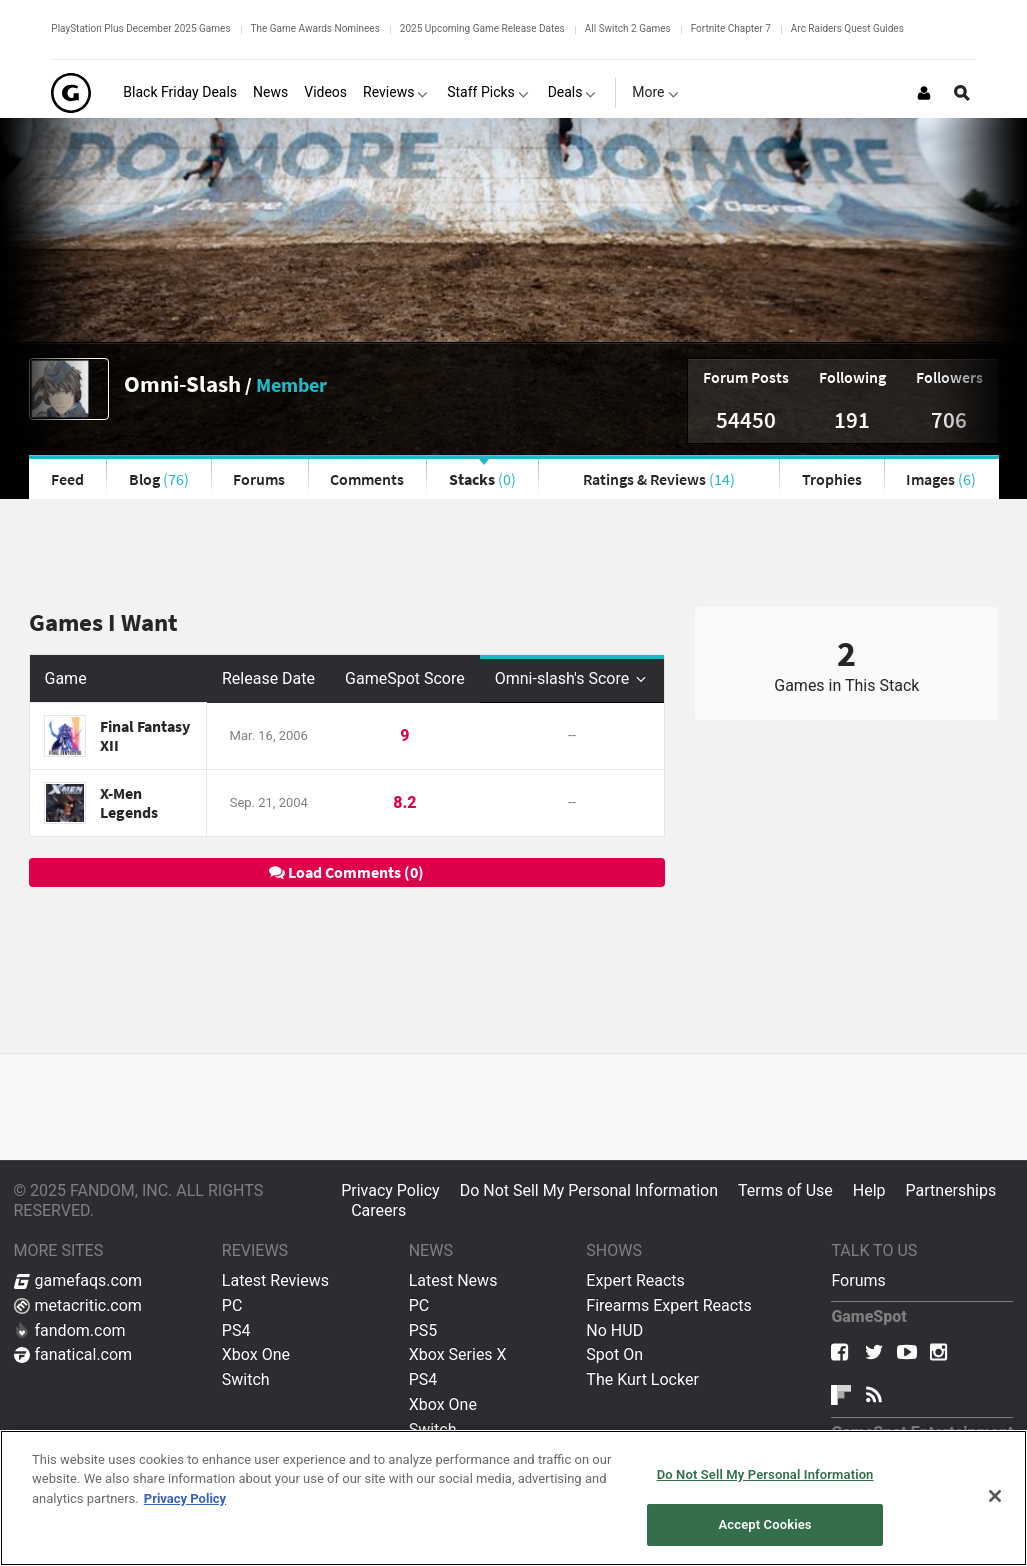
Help (869, 1190)
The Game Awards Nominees (315, 28)
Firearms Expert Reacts (668, 1305)
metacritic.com (78, 1305)
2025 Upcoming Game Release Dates (482, 28)
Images (941, 479)
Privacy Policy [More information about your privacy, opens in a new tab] (185, 1498)
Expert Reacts (635, 1280)
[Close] (995, 1496)
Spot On (614, 1354)
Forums (259, 479)
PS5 (423, 1330)
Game (66, 678)
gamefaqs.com (78, 1280)
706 (949, 419)
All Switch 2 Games (628, 28)
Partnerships (951, 1190)
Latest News (453, 1280)
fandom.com (70, 1330)
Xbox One (256, 1354)
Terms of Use (785, 1190)
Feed (67, 479)
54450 (746, 419)
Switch (246, 1379)
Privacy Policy (390, 1190)
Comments (367, 479)
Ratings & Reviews (659, 479)
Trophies (832, 479)
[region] (513, 1498)
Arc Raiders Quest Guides (847, 28)
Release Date (268, 678)
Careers (378, 1210)
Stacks (482, 479)
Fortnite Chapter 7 (731, 28)
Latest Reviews (275, 1280)
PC (232, 1305)
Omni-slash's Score (572, 678)
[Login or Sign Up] (924, 93)
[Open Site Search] (962, 93)
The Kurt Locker (642, 1379)
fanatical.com (73, 1354)
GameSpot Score (405, 678)
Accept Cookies (765, 1524)
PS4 (236, 1330)
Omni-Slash (182, 383)
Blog (159, 479)
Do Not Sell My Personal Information (589, 1190)
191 (852, 419)
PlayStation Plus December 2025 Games (140, 28)
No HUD (614, 1330)
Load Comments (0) (346, 872)
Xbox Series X (458, 1354)
